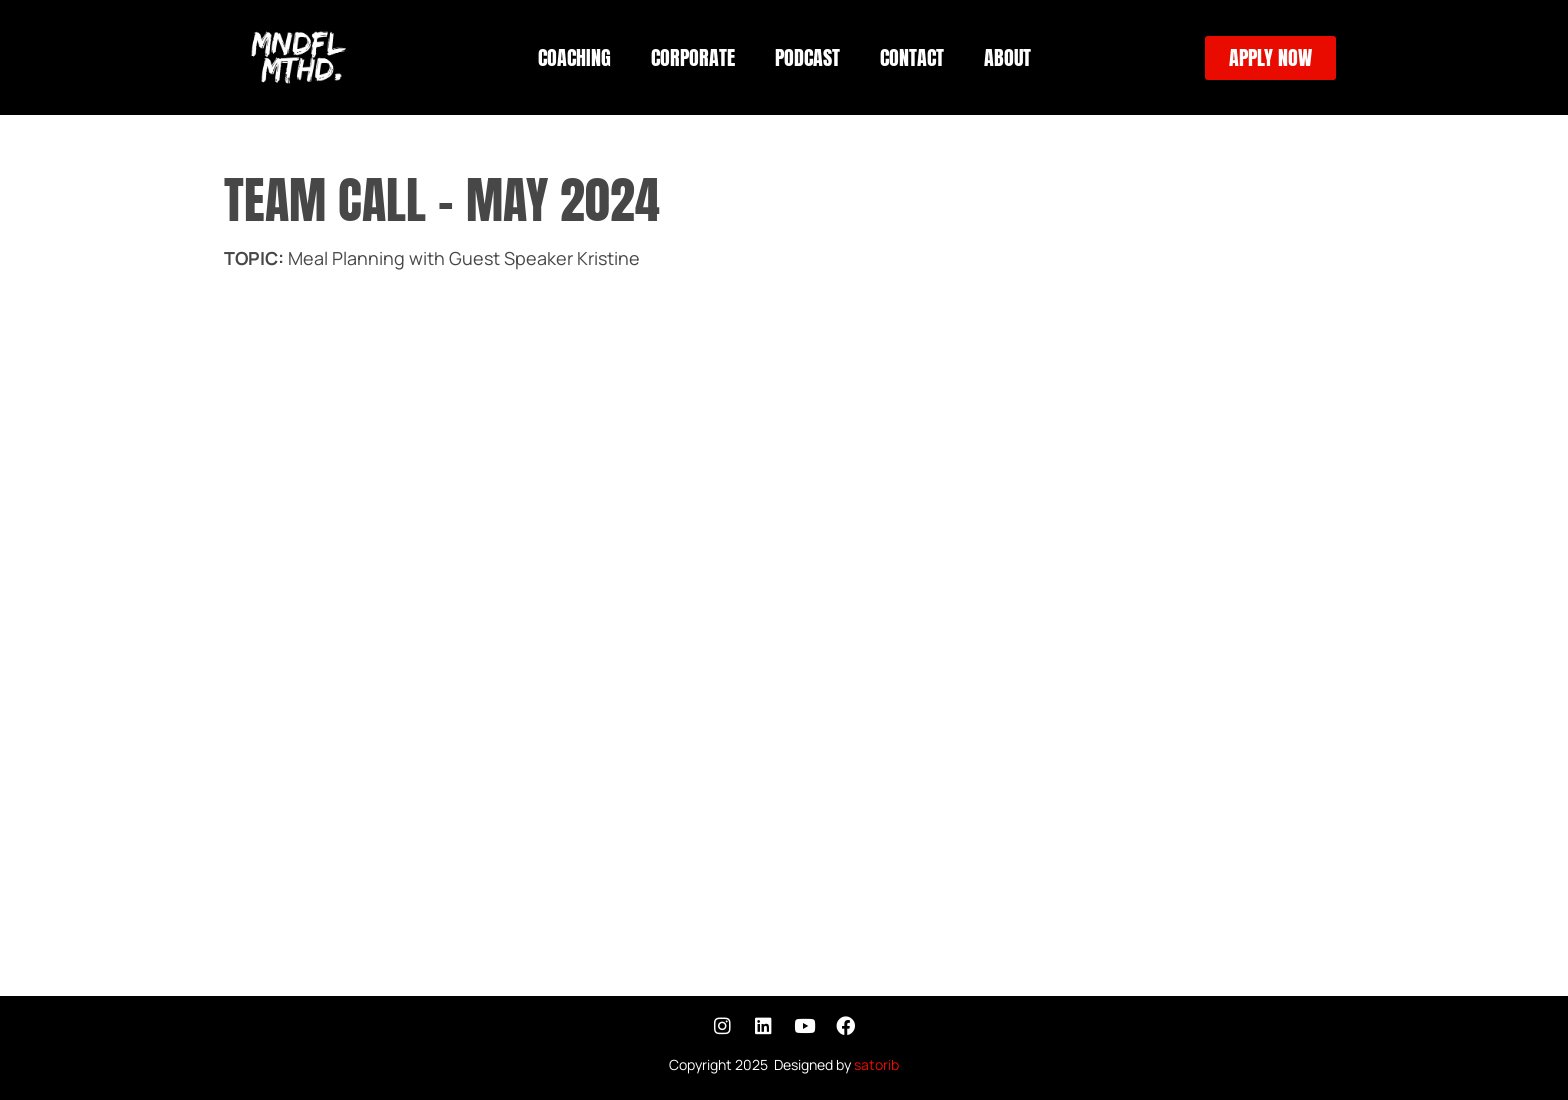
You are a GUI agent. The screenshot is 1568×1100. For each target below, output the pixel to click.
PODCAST (807, 57)
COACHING (574, 57)
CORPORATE (693, 57)
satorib (876, 1064)
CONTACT (912, 57)
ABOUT (1007, 57)
